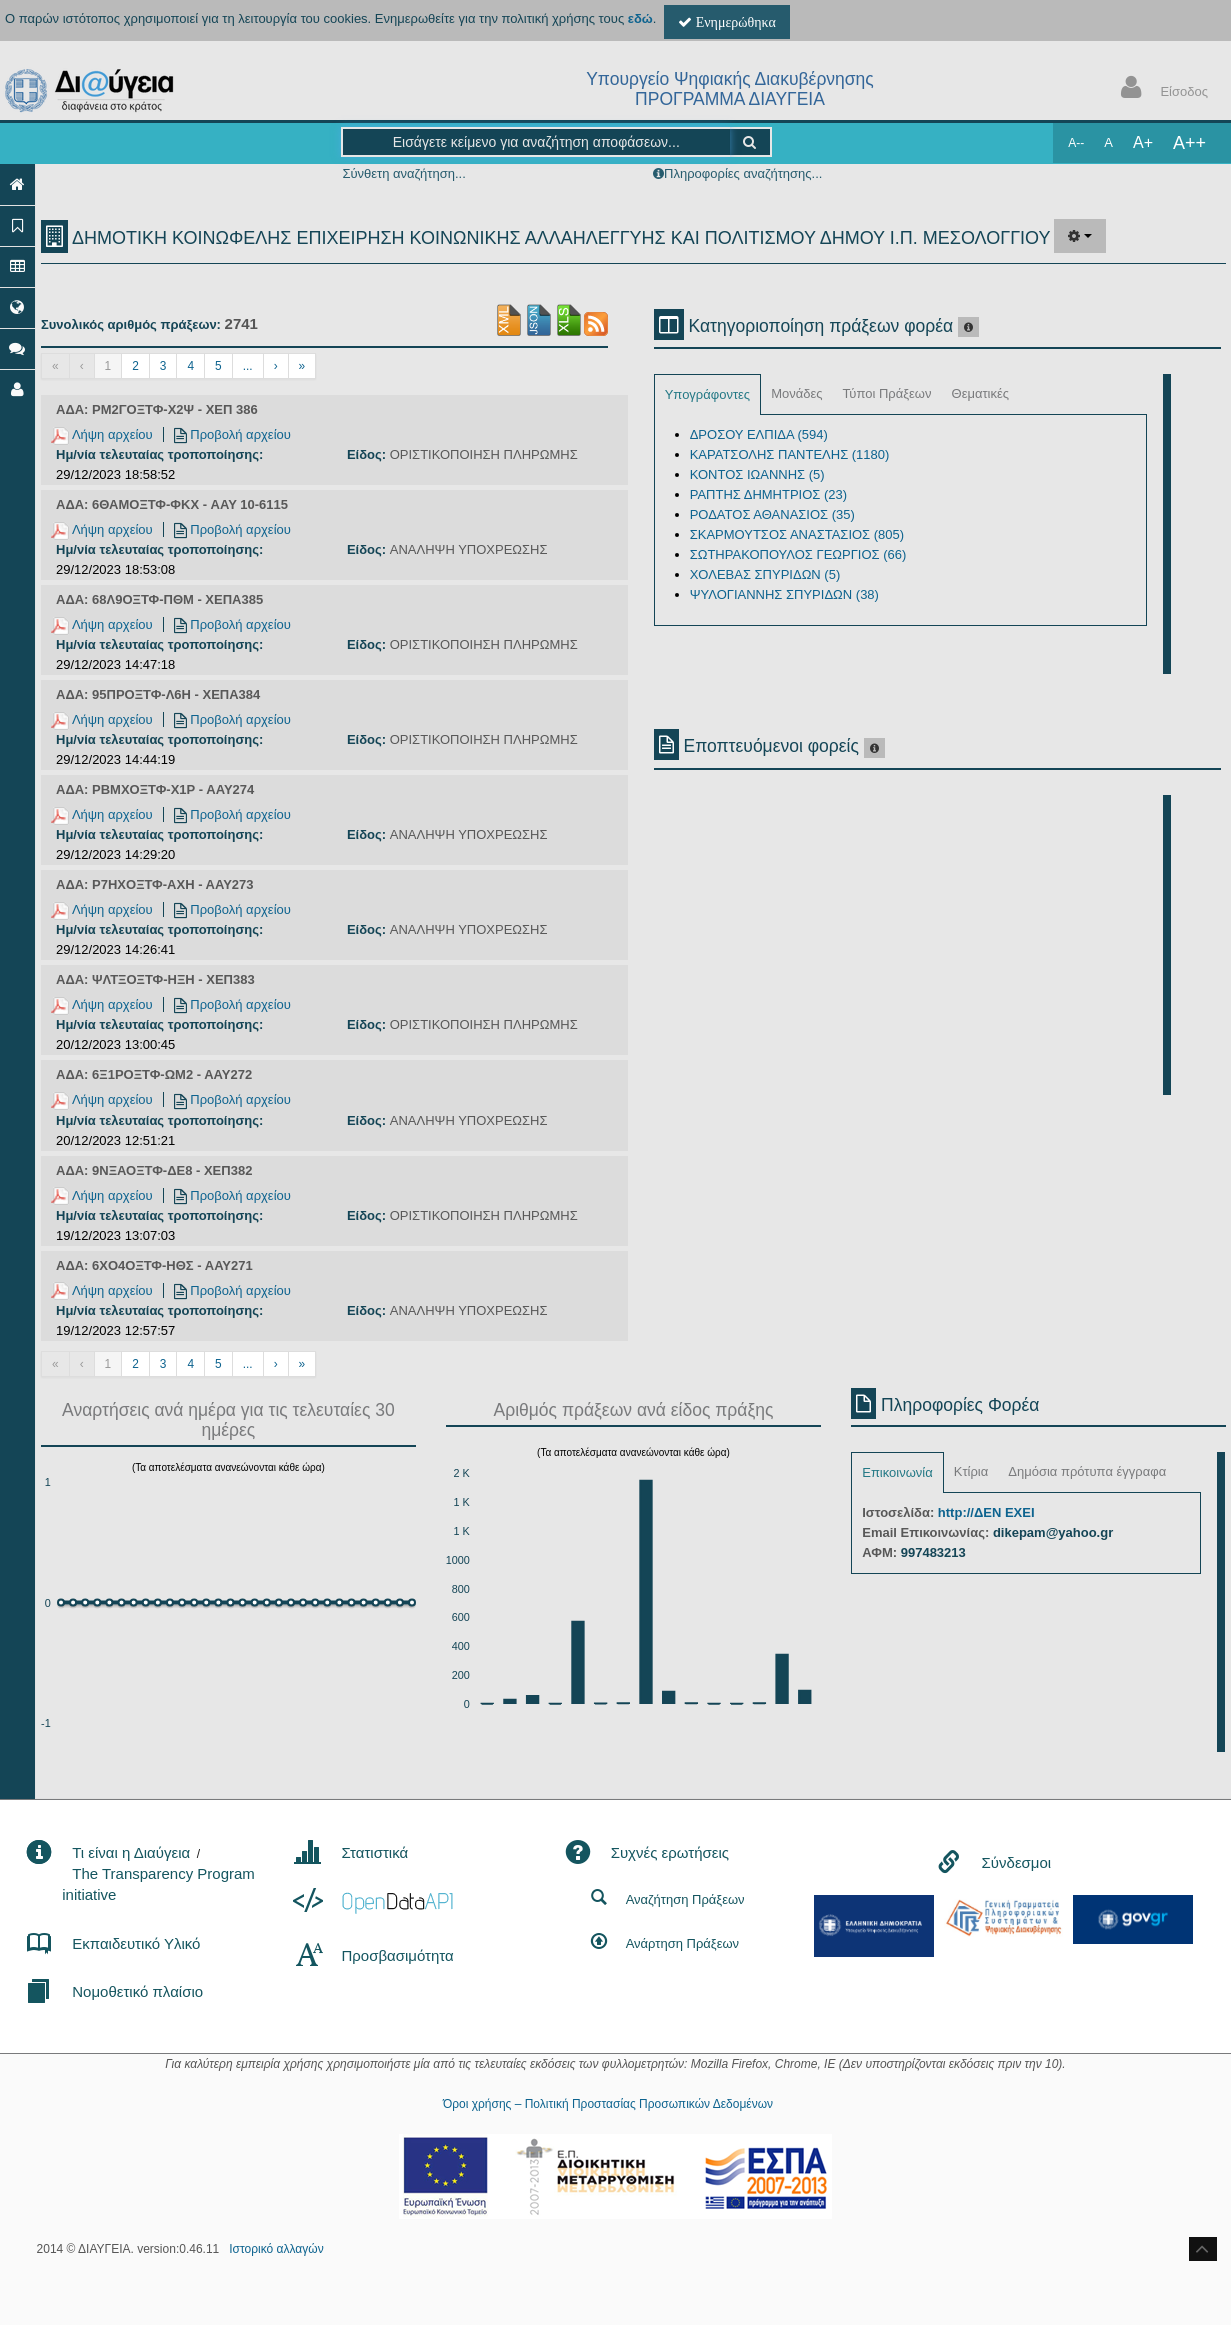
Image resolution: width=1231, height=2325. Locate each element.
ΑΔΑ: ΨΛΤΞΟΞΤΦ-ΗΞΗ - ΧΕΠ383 (155, 979)
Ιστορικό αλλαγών (276, 2249)
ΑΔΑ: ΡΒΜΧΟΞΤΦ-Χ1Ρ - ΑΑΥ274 (155, 789)
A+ (1143, 142)
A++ (1189, 143)
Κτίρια (971, 1471)
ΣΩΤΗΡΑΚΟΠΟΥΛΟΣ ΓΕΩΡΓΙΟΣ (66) (798, 554)
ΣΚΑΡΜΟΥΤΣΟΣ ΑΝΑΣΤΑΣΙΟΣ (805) (797, 534)
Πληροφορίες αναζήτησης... (743, 173)
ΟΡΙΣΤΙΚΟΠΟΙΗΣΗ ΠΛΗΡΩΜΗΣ (484, 454)
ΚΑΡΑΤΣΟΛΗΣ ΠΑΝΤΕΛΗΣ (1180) (790, 454)
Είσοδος (1160, 89)
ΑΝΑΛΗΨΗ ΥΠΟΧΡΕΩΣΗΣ (469, 549)
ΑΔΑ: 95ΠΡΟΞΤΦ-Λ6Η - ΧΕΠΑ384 (158, 694)
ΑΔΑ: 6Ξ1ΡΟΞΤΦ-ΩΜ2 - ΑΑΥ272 (154, 1074)
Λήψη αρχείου (102, 434)
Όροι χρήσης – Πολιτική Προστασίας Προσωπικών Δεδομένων (608, 2104)
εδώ (640, 18)
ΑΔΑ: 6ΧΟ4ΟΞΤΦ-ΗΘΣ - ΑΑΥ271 (154, 1265)
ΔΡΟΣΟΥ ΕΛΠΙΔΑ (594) (759, 434)
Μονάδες (796, 393)
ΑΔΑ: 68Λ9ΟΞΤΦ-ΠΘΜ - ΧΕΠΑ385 (159, 599)
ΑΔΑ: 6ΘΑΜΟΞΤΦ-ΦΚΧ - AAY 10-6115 (172, 504)
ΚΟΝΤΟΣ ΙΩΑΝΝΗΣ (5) (757, 474)
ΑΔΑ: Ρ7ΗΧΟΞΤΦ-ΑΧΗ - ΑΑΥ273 (155, 884)
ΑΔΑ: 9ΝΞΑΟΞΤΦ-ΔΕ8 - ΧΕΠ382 (154, 1170)
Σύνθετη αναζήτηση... (403, 173)
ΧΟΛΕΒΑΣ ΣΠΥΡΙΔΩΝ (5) (765, 574)
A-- (1076, 143)
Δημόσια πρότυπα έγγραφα (1087, 1471)
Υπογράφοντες (707, 394)
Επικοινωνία (897, 1472)
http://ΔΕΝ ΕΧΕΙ (986, 1512)
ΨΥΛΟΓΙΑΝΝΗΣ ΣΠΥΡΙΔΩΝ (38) (784, 594)
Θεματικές (981, 393)
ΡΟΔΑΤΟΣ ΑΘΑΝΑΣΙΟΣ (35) (772, 514)
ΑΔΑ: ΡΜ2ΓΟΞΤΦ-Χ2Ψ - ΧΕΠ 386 (157, 409)
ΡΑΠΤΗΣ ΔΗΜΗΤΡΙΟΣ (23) (768, 494)
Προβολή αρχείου (232, 434)
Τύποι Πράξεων (887, 393)
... (248, 366)
